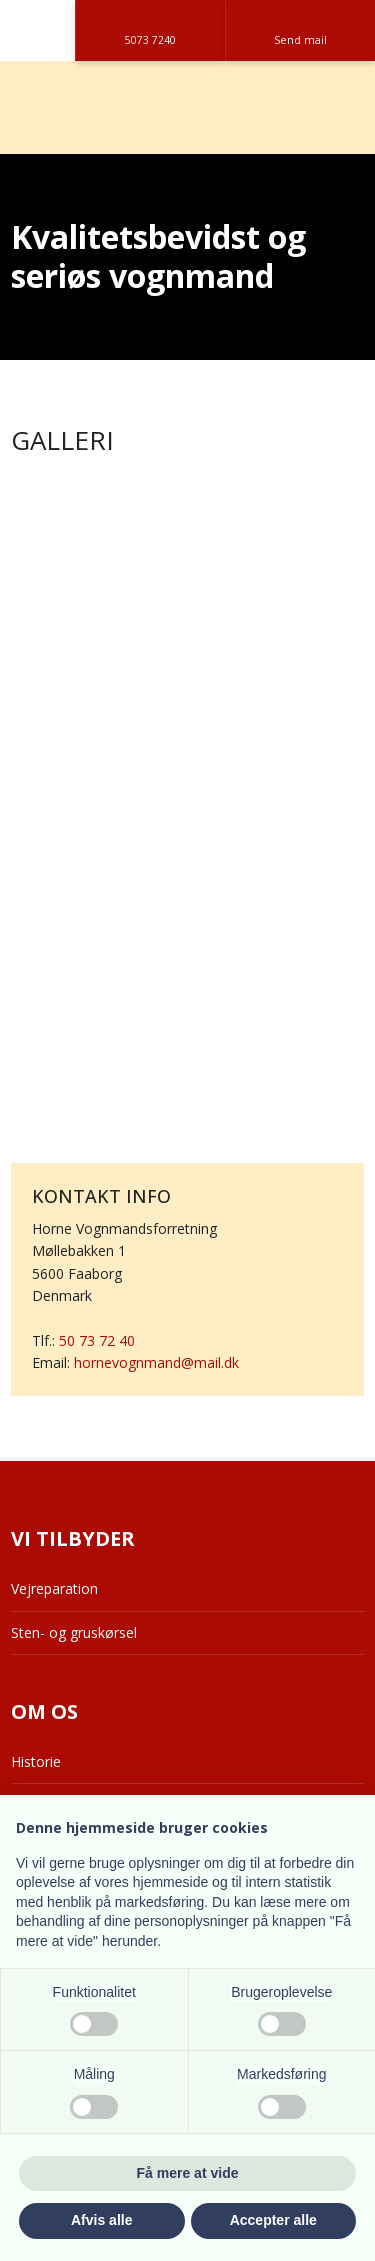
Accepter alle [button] (273, 2220)
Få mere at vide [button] (188, 2173)
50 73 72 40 (97, 1340)
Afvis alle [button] (101, 2220)
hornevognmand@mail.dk (156, 1362)
